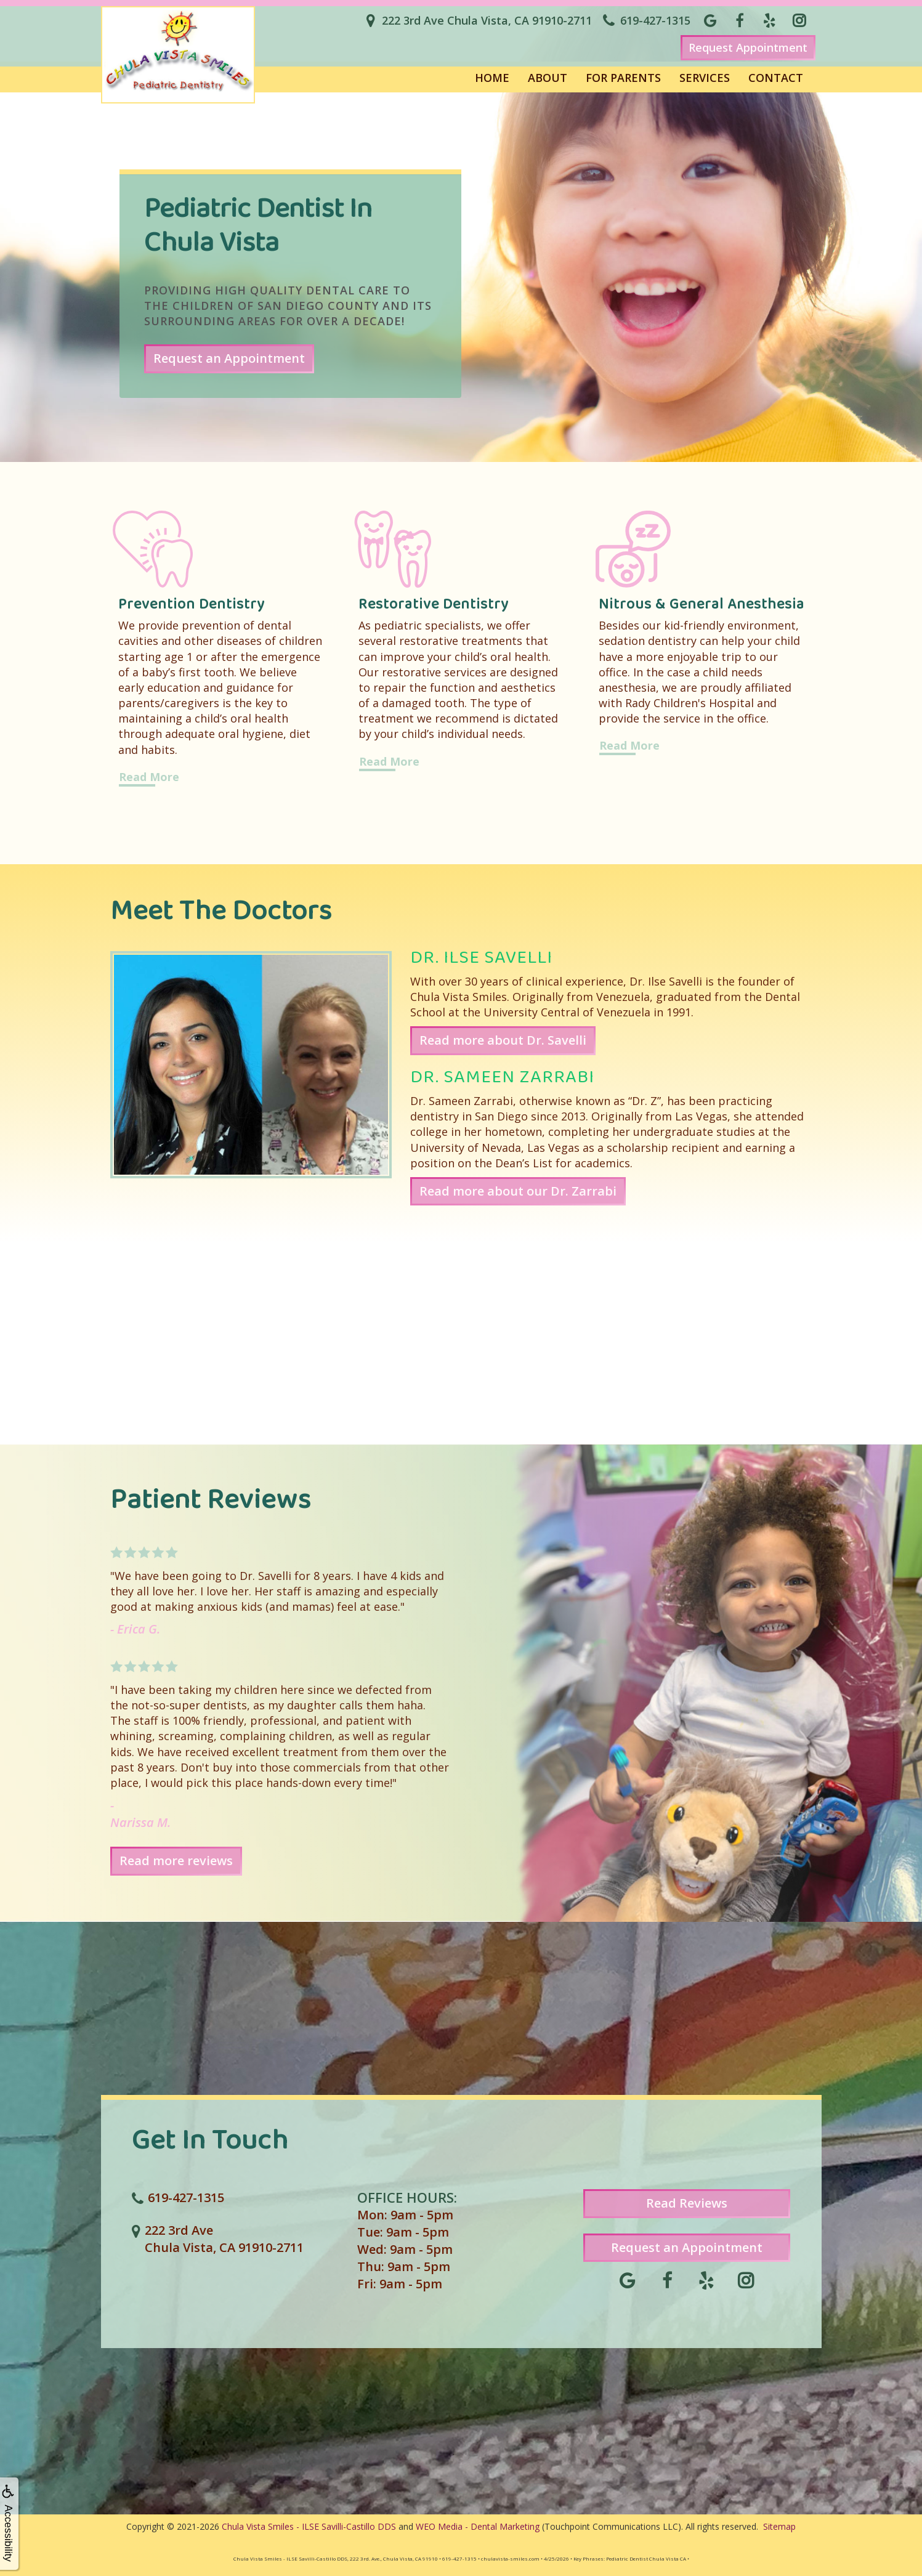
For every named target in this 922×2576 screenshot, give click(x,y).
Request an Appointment (229, 358)
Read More (149, 776)
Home (492, 77)
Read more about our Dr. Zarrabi (518, 1191)
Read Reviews (686, 2203)
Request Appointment (748, 47)
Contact (775, 77)
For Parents (623, 77)
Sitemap (779, 2526)
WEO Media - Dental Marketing (478, 2526)
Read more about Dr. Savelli (502, 1040)
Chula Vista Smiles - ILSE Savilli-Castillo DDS (309, 2526)
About (547, 77)
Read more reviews (176, 1860)
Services (704, 77)
